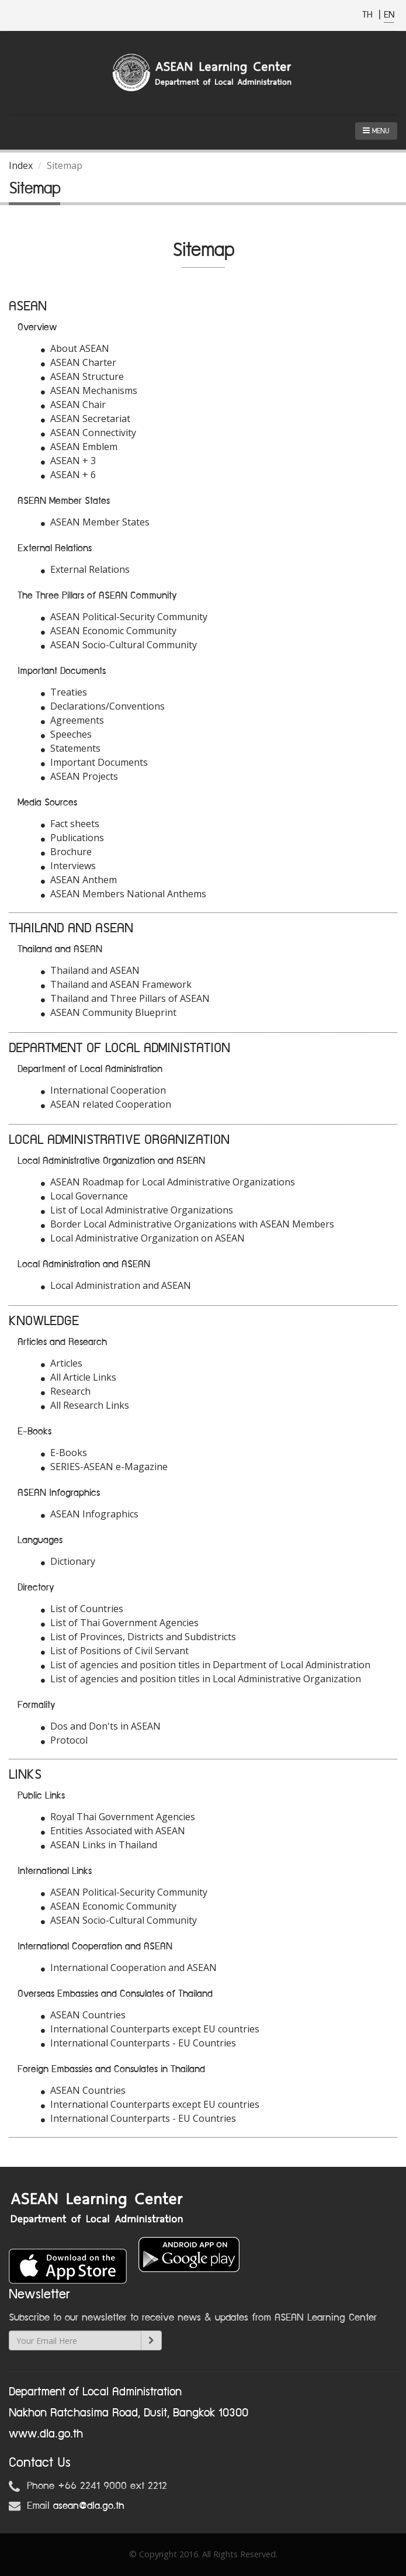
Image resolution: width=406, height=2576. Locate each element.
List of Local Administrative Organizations (137, 1210)
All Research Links (85, 1405)
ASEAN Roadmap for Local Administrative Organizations (168, 1181)
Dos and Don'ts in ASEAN (101, 1726)
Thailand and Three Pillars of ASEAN (125, 998)
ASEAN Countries (83, 2014)
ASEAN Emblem (79, 446)
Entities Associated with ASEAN (113, 1830)
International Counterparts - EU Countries (138, 2042)
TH (369, 15)
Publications (72, 837)
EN (389, 15)
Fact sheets (70, 823)
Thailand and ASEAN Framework (116, 984)
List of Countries (82, 1608)
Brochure (66, 851)
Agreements (72, 720)
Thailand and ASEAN (90, 970)
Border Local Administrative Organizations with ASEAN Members (187, 1224)
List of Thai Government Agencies (120, 1622)
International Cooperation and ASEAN (129, 1967)
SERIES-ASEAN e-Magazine (104, 1466)
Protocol (64, 1740)
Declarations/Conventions (103, 706)
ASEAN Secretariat (85, 418)
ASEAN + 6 (68, 474)
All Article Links (78, 1377)
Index (21, 165)
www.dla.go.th (46, 2434)
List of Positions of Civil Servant (115, 1650)
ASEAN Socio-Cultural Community (119, 644)
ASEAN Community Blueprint (108, 1012)
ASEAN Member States (95, 522)
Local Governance (84, 1196)
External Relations (85, 569)
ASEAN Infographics (89, 1513)
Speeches (66, 734)
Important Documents (94, 762)
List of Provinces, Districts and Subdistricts (138, 1636)
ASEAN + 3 (68, 460)
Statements (70, 748)
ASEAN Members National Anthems (123, 893)
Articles (61, 1363)
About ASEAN (75, 348)
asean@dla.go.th (88, 2506)
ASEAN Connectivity (88, 432)
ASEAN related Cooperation (106, 1104)
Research (66, 1391)
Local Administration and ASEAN (116, 1285)
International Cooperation (103, 1090)
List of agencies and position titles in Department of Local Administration (205, 1664)
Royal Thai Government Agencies (118, 1816)
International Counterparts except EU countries (150, 2028)
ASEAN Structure (82, 376)
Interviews (68, 865)
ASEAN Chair (73, 404)
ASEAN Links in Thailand (99, 1844)
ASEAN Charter (78, 362)
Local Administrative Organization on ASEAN (143, 1238)
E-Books (64, 1452)
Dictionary (68, 1561)
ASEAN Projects (79, 776)
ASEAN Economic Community (108, 630)
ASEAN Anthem (79, 879)
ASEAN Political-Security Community (124, 616)
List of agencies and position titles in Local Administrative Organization (201, 1678)
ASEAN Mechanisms (89, 390)
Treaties (64, 692)
